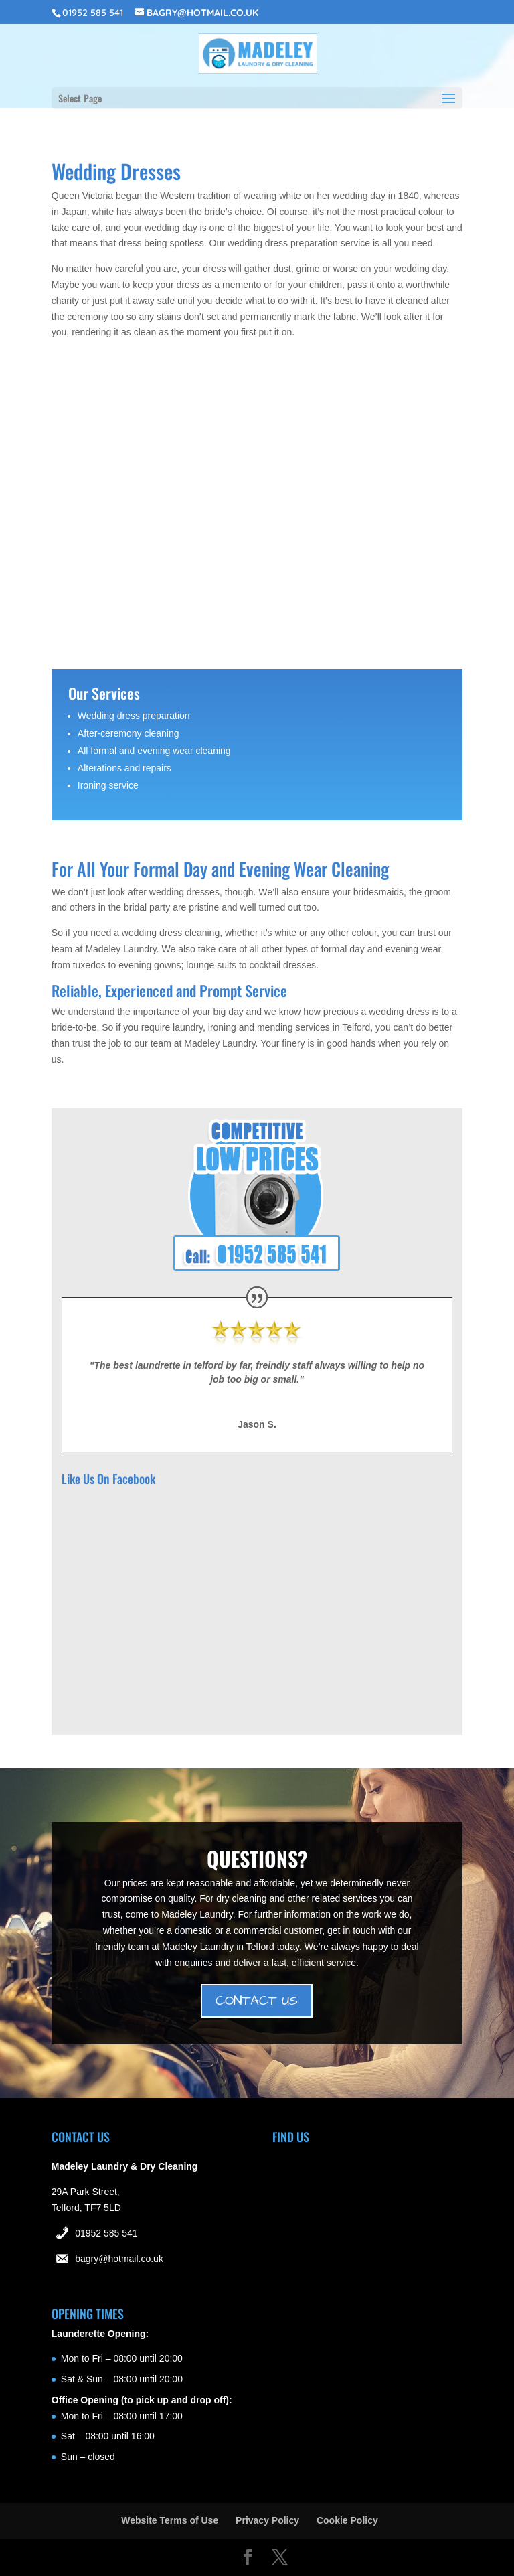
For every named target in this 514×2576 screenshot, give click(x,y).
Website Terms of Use (169, 2520)
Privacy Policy (267, 2520)
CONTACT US (257, 2000)
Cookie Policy (347, 2520)
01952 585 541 (106, 2233)
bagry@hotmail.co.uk (119, 2258)
